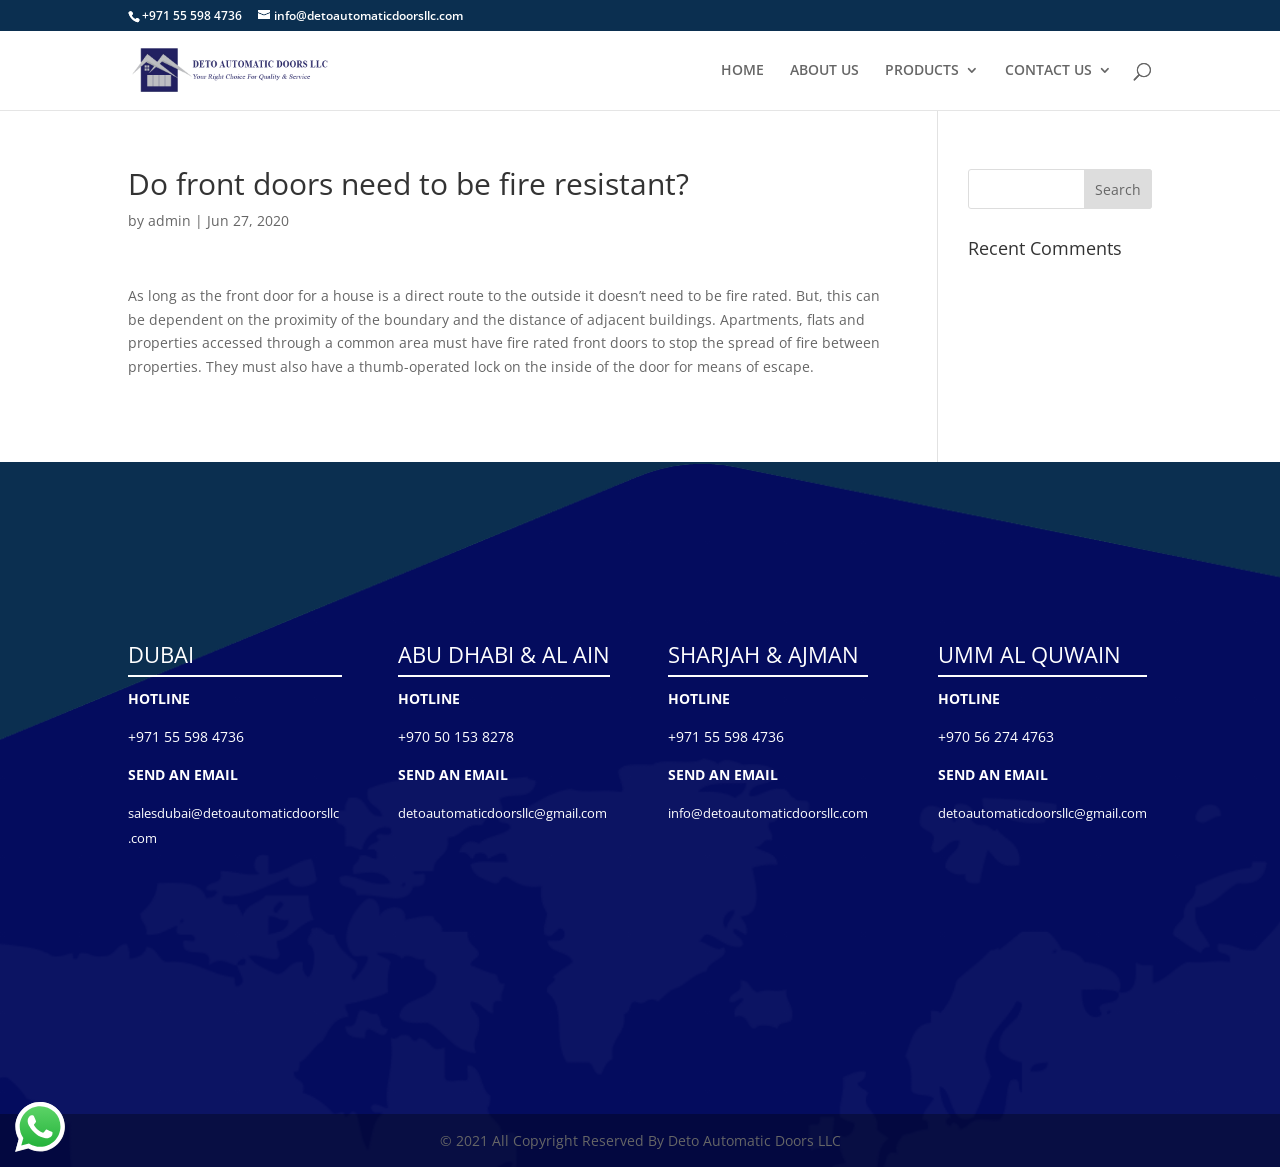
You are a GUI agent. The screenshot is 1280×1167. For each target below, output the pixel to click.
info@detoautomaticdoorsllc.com (768, 813)
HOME (742, 71)
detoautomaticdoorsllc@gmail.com (502, 813)
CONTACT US (1048, 71)
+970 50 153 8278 (456, 736)
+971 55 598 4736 (186, 736)
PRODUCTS (922, 71)
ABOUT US (824, 71)
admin (169, 220)
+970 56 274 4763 (996, 736)
